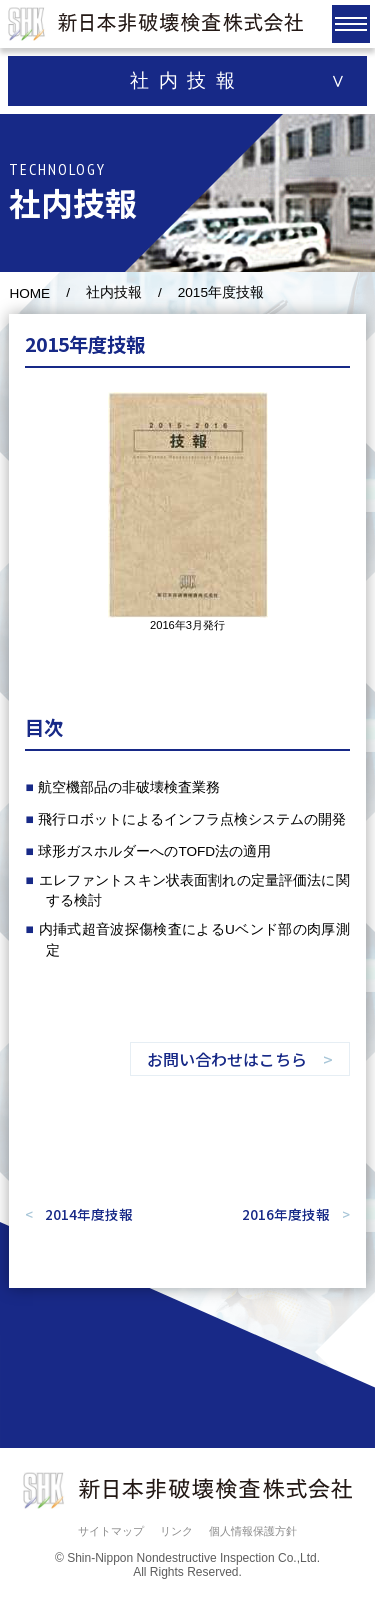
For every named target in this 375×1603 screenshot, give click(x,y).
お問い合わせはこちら (227, 1059)
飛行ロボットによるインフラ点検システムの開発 (192, 819)
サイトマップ (111, 1531)
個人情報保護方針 (253, 1531)
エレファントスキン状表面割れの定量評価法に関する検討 (194, 890)
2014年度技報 (89, 1214)
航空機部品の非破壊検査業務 (129, 787)
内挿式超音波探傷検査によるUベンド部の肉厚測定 (194, 939)
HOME (29, 293)
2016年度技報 (286, 1214)
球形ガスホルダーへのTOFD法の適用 (154, 851)
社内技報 (114, 292)
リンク (176, 1531)
